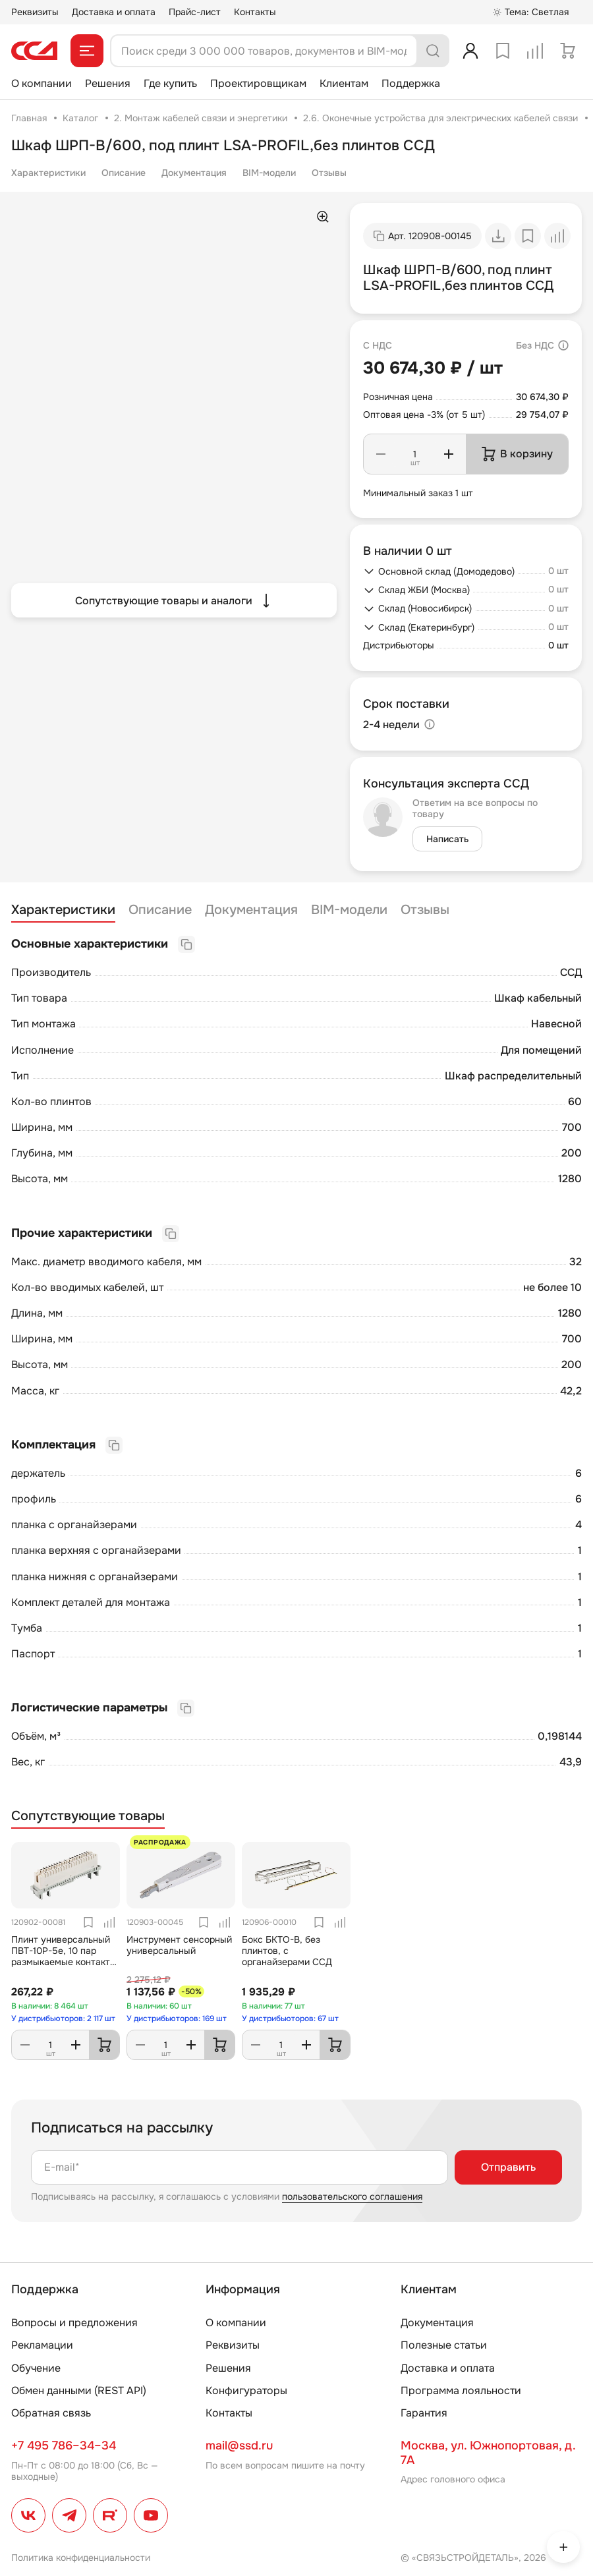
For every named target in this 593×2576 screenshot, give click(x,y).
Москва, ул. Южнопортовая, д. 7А (488, 2452)
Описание (123, 173)
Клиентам (344, 83)
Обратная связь (51, 2413)
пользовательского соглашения (352, 2196)
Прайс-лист (195, 12)
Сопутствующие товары (88, 1816)
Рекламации (42, 2345)
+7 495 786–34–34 (63, 2445)
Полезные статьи (444, 2345)
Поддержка (410, 83)
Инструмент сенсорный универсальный (179, 1945)
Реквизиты (35, 12)
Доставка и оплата (113, 12)
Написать (447, 839)
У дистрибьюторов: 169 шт (177, 2018)
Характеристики (48, 173)
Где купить (170, 83)
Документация (194, 173)
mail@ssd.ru (239, 2445)
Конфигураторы (246, 2390)
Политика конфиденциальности (80, 2557)
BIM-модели (269, 173)
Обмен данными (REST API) (78, 2390)
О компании (41, 83)
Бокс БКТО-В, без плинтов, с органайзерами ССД (287, 1950)
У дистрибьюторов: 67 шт (290, 2018)
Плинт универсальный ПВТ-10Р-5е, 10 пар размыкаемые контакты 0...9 (64, 1955)
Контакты (255, 12)
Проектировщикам (258, 83)
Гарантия (424, 2413)
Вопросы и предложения (74, 2323)
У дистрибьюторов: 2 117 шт (63, 2018)
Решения (107, 83)
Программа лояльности (461, 2390)
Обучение (36, 2368)
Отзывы (329, 173)
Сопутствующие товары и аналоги (174, 600)
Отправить (508, 2167)
